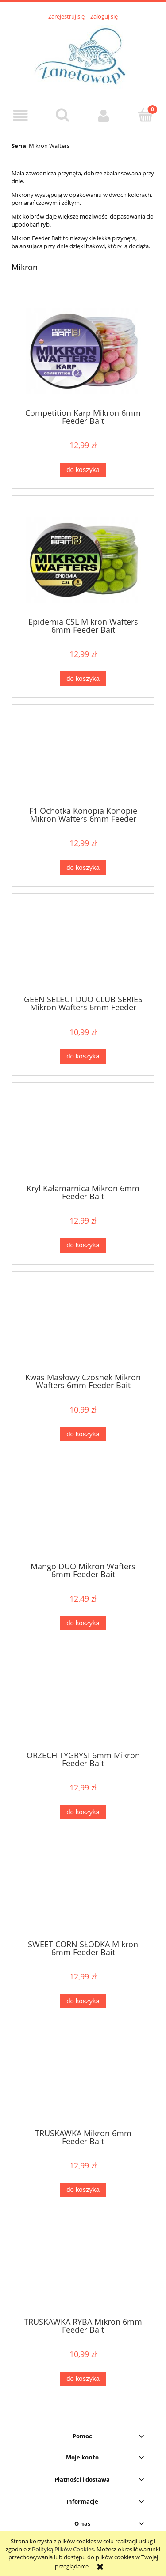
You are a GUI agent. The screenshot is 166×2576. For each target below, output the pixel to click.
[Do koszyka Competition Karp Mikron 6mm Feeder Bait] (82, 470)
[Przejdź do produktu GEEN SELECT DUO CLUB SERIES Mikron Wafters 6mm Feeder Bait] (83, 947)
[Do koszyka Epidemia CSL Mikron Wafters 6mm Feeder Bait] (82, 678)
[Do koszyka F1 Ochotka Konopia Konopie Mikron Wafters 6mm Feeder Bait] (82, 867)
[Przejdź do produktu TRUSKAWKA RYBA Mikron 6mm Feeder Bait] (83, 2270)
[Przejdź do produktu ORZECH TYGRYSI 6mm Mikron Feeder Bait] (83, 1703)
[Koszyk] (145, 115)
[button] (21, 115)
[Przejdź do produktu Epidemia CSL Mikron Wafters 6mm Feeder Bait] (83, 560)
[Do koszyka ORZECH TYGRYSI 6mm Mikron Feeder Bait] (82, 1812)
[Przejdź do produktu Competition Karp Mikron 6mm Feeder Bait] (83, 351)
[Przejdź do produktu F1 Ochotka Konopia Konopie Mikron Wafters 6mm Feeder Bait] (83, 758)
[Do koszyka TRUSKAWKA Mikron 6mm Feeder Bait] (82, 2190)
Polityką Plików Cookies (63, 2549)
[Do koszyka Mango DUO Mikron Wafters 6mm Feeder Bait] (82, 1623)
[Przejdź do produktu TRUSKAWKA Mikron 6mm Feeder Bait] (83, 2081)
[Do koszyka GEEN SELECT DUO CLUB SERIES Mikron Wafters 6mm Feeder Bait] (82, 1056)
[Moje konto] (104, 115)
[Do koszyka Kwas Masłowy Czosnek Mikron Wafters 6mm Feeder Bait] (82, 1434)
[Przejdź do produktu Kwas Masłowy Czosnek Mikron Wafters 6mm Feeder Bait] (83, 1325)
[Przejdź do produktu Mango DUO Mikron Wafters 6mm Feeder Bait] (83, 1514)
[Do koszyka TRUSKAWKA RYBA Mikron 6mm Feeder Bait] (82, 2379)
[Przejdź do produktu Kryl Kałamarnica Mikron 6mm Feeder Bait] (83, 1136)
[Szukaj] (62, 115)
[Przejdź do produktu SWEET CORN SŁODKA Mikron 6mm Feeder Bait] (83, 1892)
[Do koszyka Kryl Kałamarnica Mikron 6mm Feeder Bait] (82, 1245)
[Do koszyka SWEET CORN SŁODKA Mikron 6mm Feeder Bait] (82, 2001)
